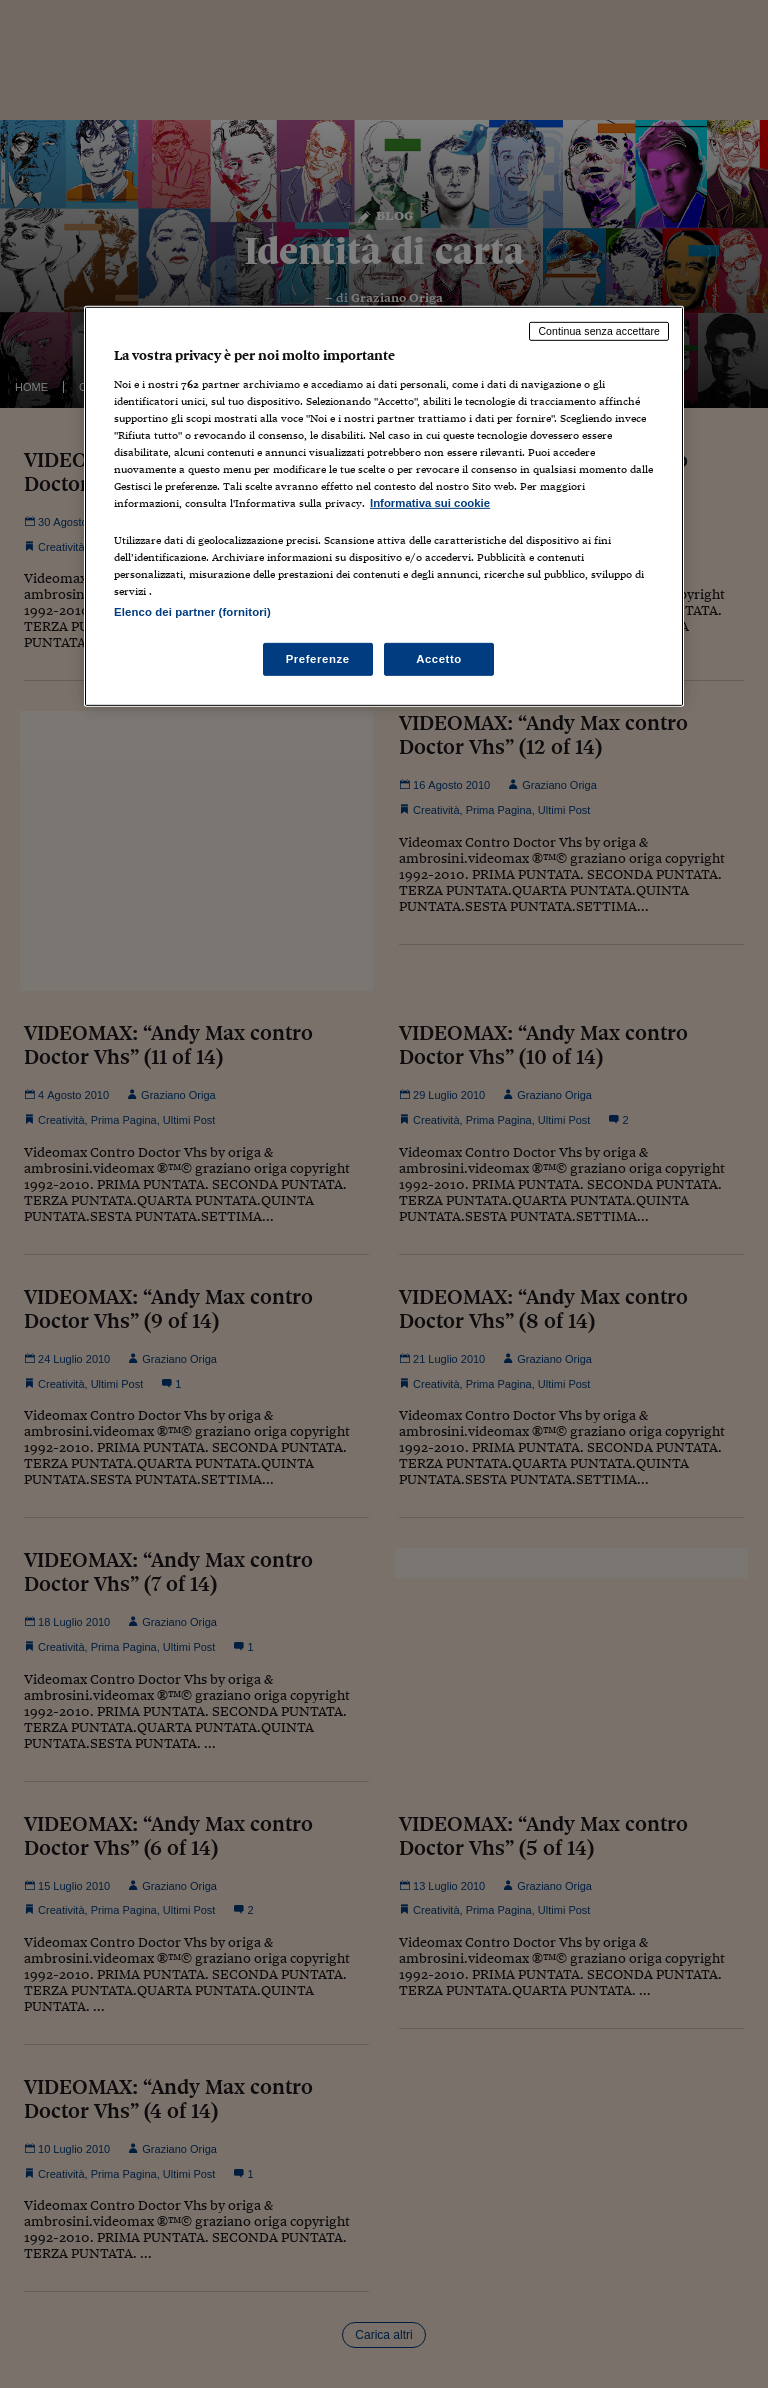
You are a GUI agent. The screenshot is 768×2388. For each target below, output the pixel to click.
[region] (384, 506)
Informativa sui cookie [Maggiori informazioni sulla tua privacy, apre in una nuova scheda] (430, 503)
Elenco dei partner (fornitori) (192, 611)
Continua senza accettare (599, 331)
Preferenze (318, 658)
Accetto (439, 658)
